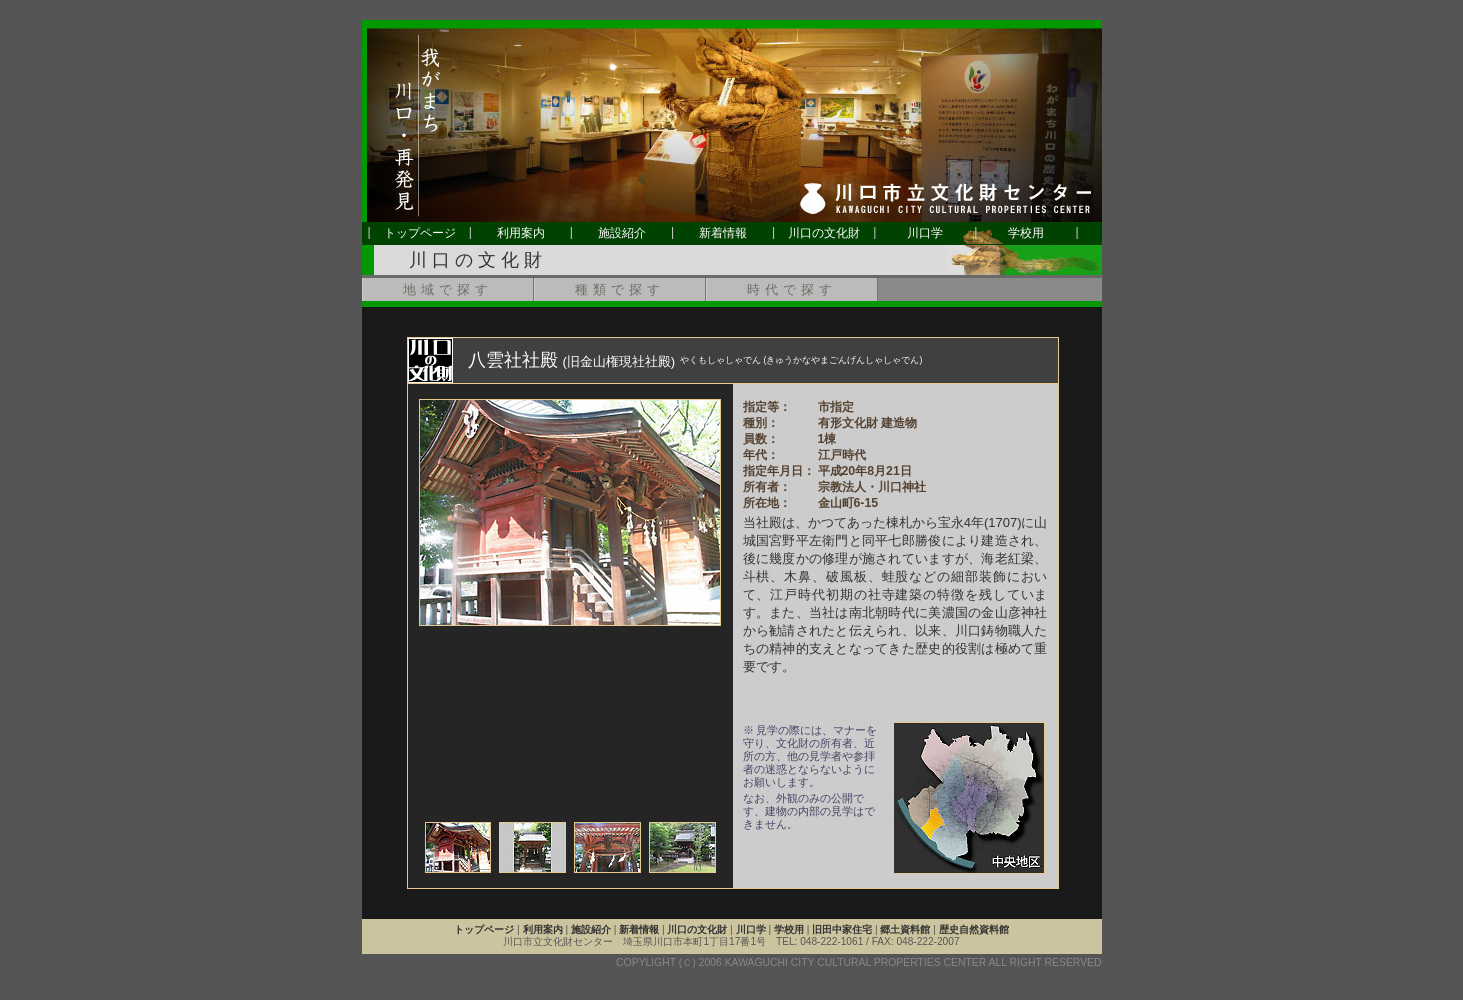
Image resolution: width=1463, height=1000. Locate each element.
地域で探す (448, 289)
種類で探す (620, 289)
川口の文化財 (824, 233)
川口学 (925, 233)
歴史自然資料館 (974, 929)
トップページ (420, 233)
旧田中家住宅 (842, 929)
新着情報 (723, 233)
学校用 (1026, 233)
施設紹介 (622, 233)
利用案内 (521, 233)
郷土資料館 (905, 929)
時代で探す (792, 289)
